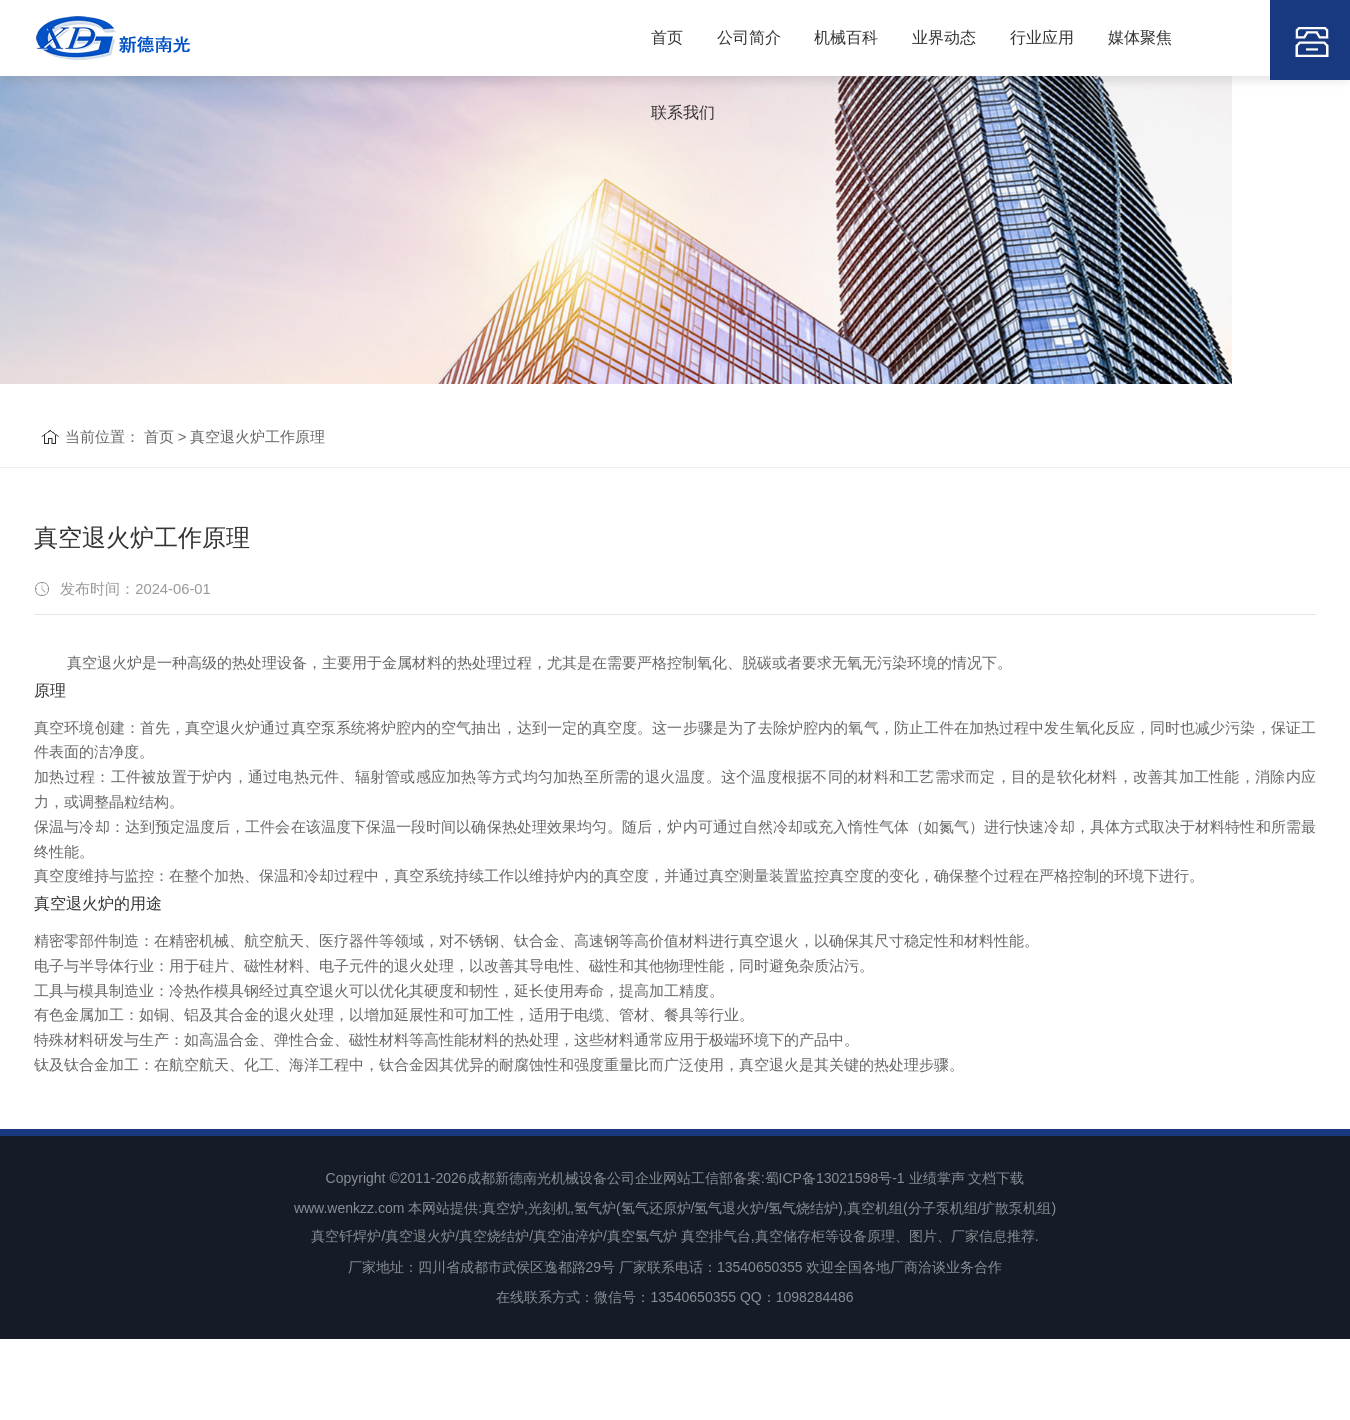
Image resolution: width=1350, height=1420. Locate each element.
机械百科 (822, 39)
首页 (646, 39)
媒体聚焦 (1110, 39)
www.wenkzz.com (349, 1292)
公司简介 (726, 39)
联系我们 (1206, 39)
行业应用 (1014, 39)
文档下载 (996, 1264)
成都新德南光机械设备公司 (551, 1264)
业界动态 (918, 39)
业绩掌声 (937, 1264)
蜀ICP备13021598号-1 (835, 1264)
